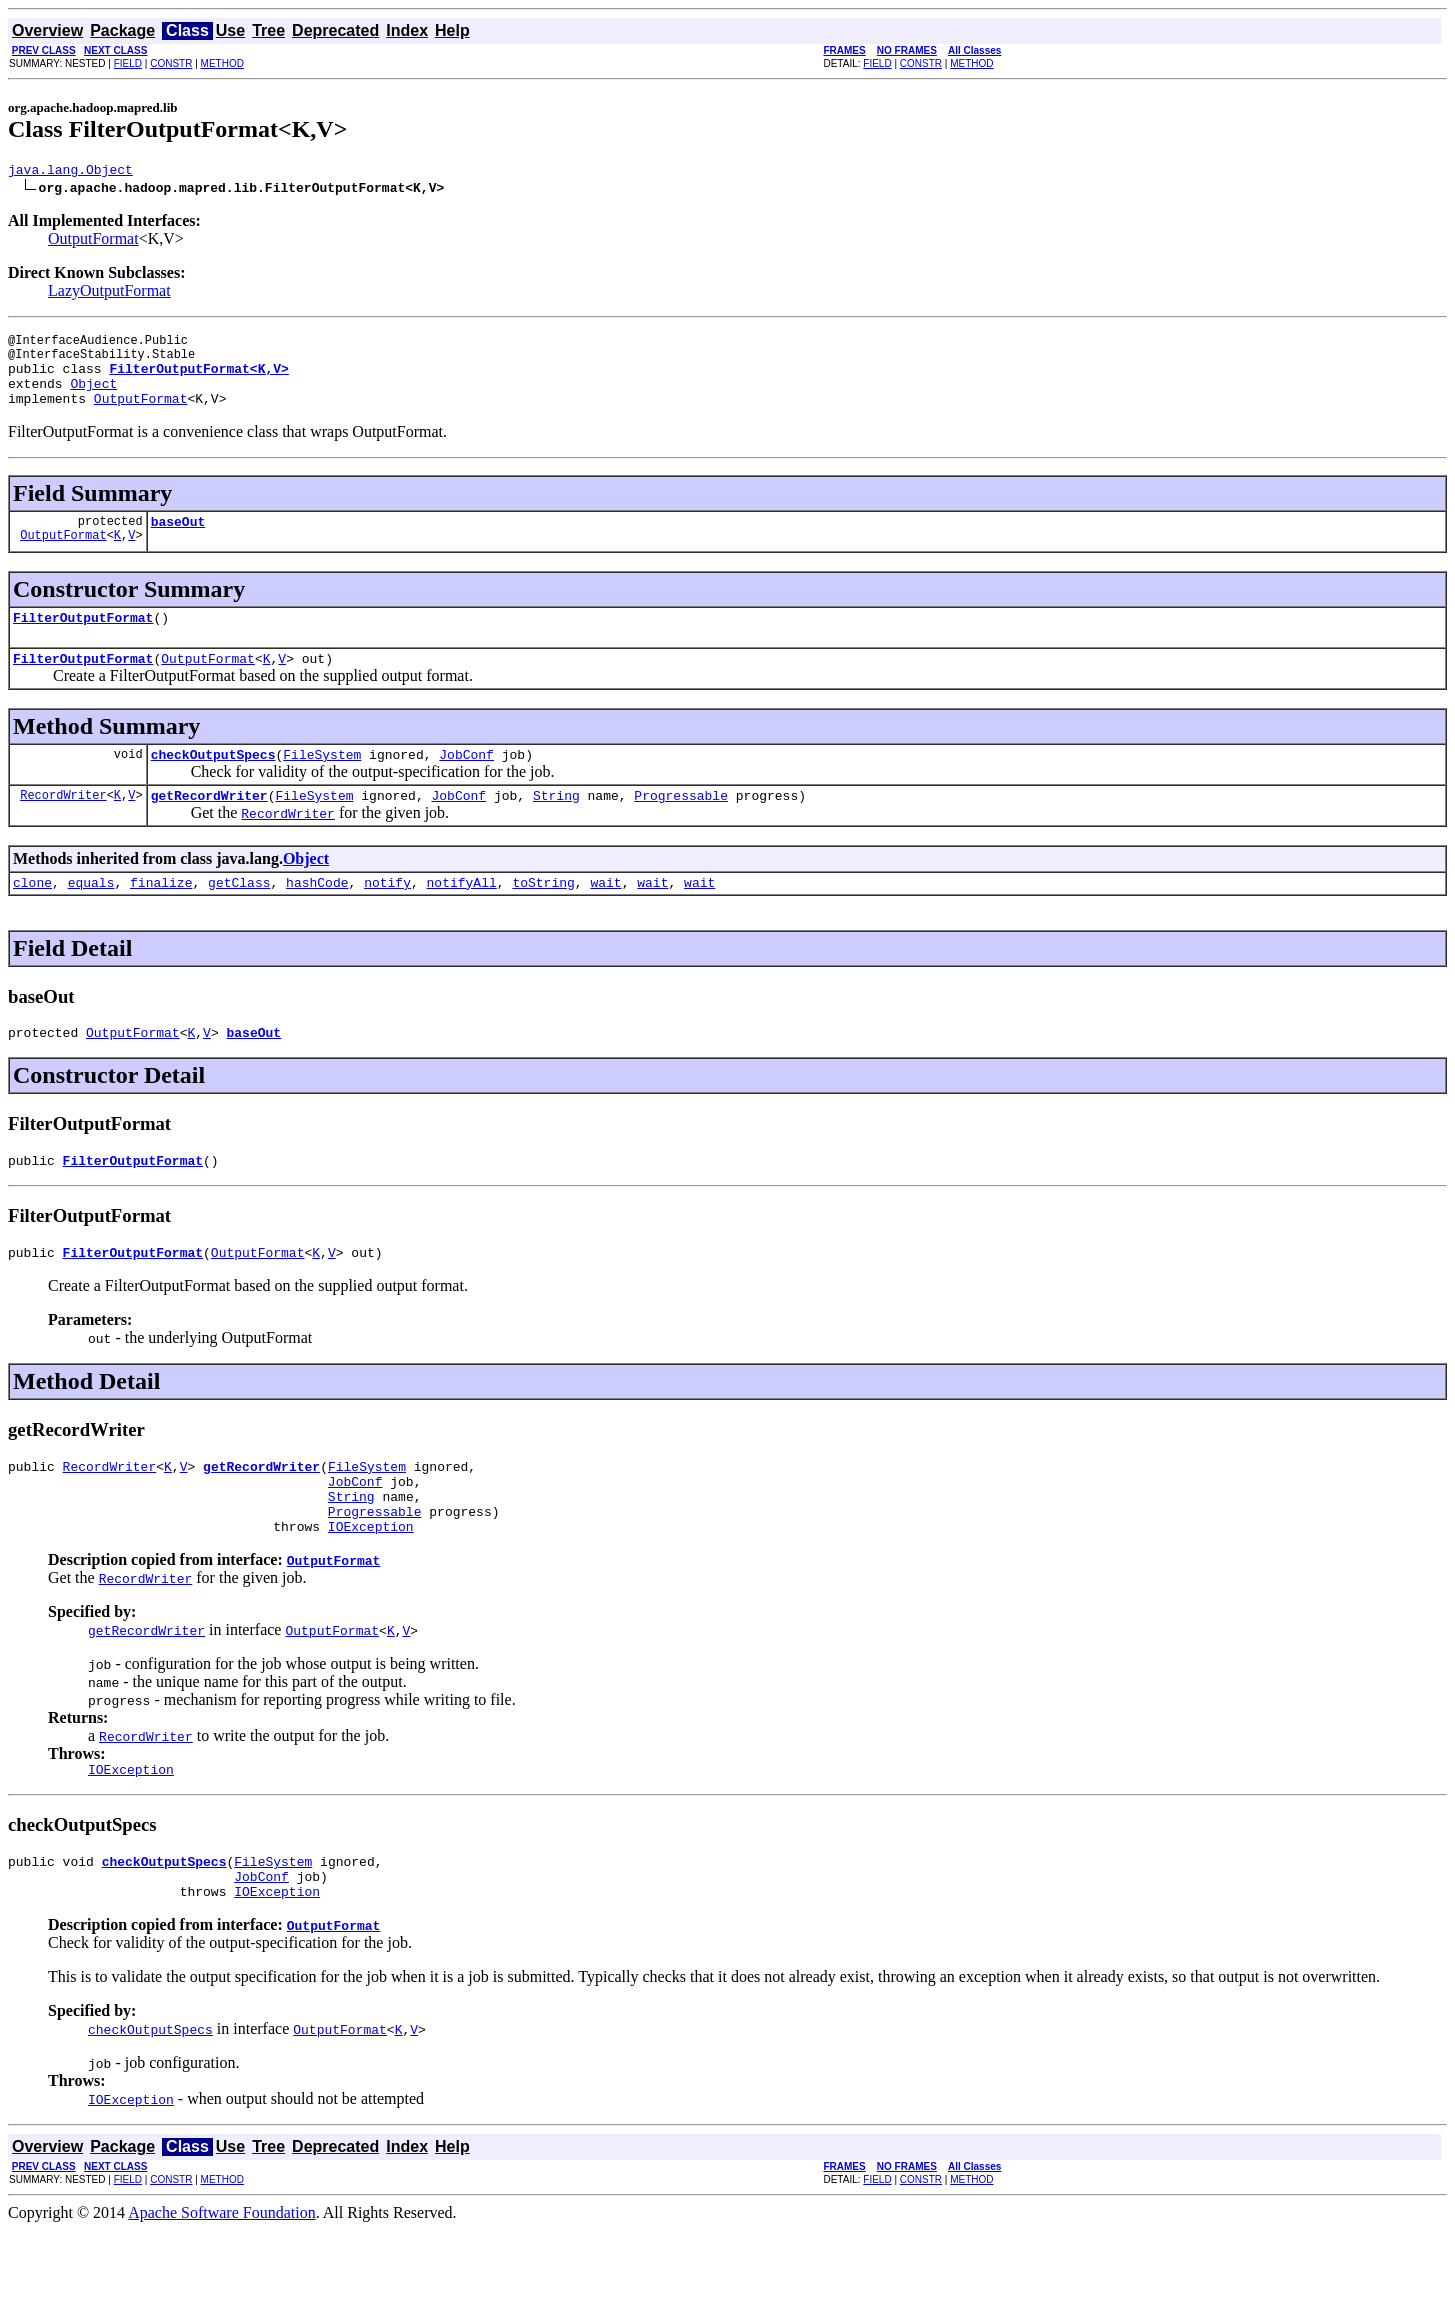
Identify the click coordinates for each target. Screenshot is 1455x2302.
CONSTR (171, 63)
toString (543, 918)
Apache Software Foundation (222, 2284)
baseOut (178, 542)
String (556, 828)
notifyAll (462, 918)
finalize (161, 918)
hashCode (317, 918)
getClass (239, 918)
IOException (371, 1586)
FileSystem (322, 784)
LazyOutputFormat (109, 293)
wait (605, 918)
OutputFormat (93, 241)
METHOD (222, 63)
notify (387, 918)
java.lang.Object (70, 172)
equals (91, 918)
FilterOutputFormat (83, 641)
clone (32, 918)
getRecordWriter (209, 828)
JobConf (466, 784)
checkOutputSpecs (213, 784)
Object (93, 398)
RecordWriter (63, 827)
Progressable (681, 828)
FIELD (128, 63)
